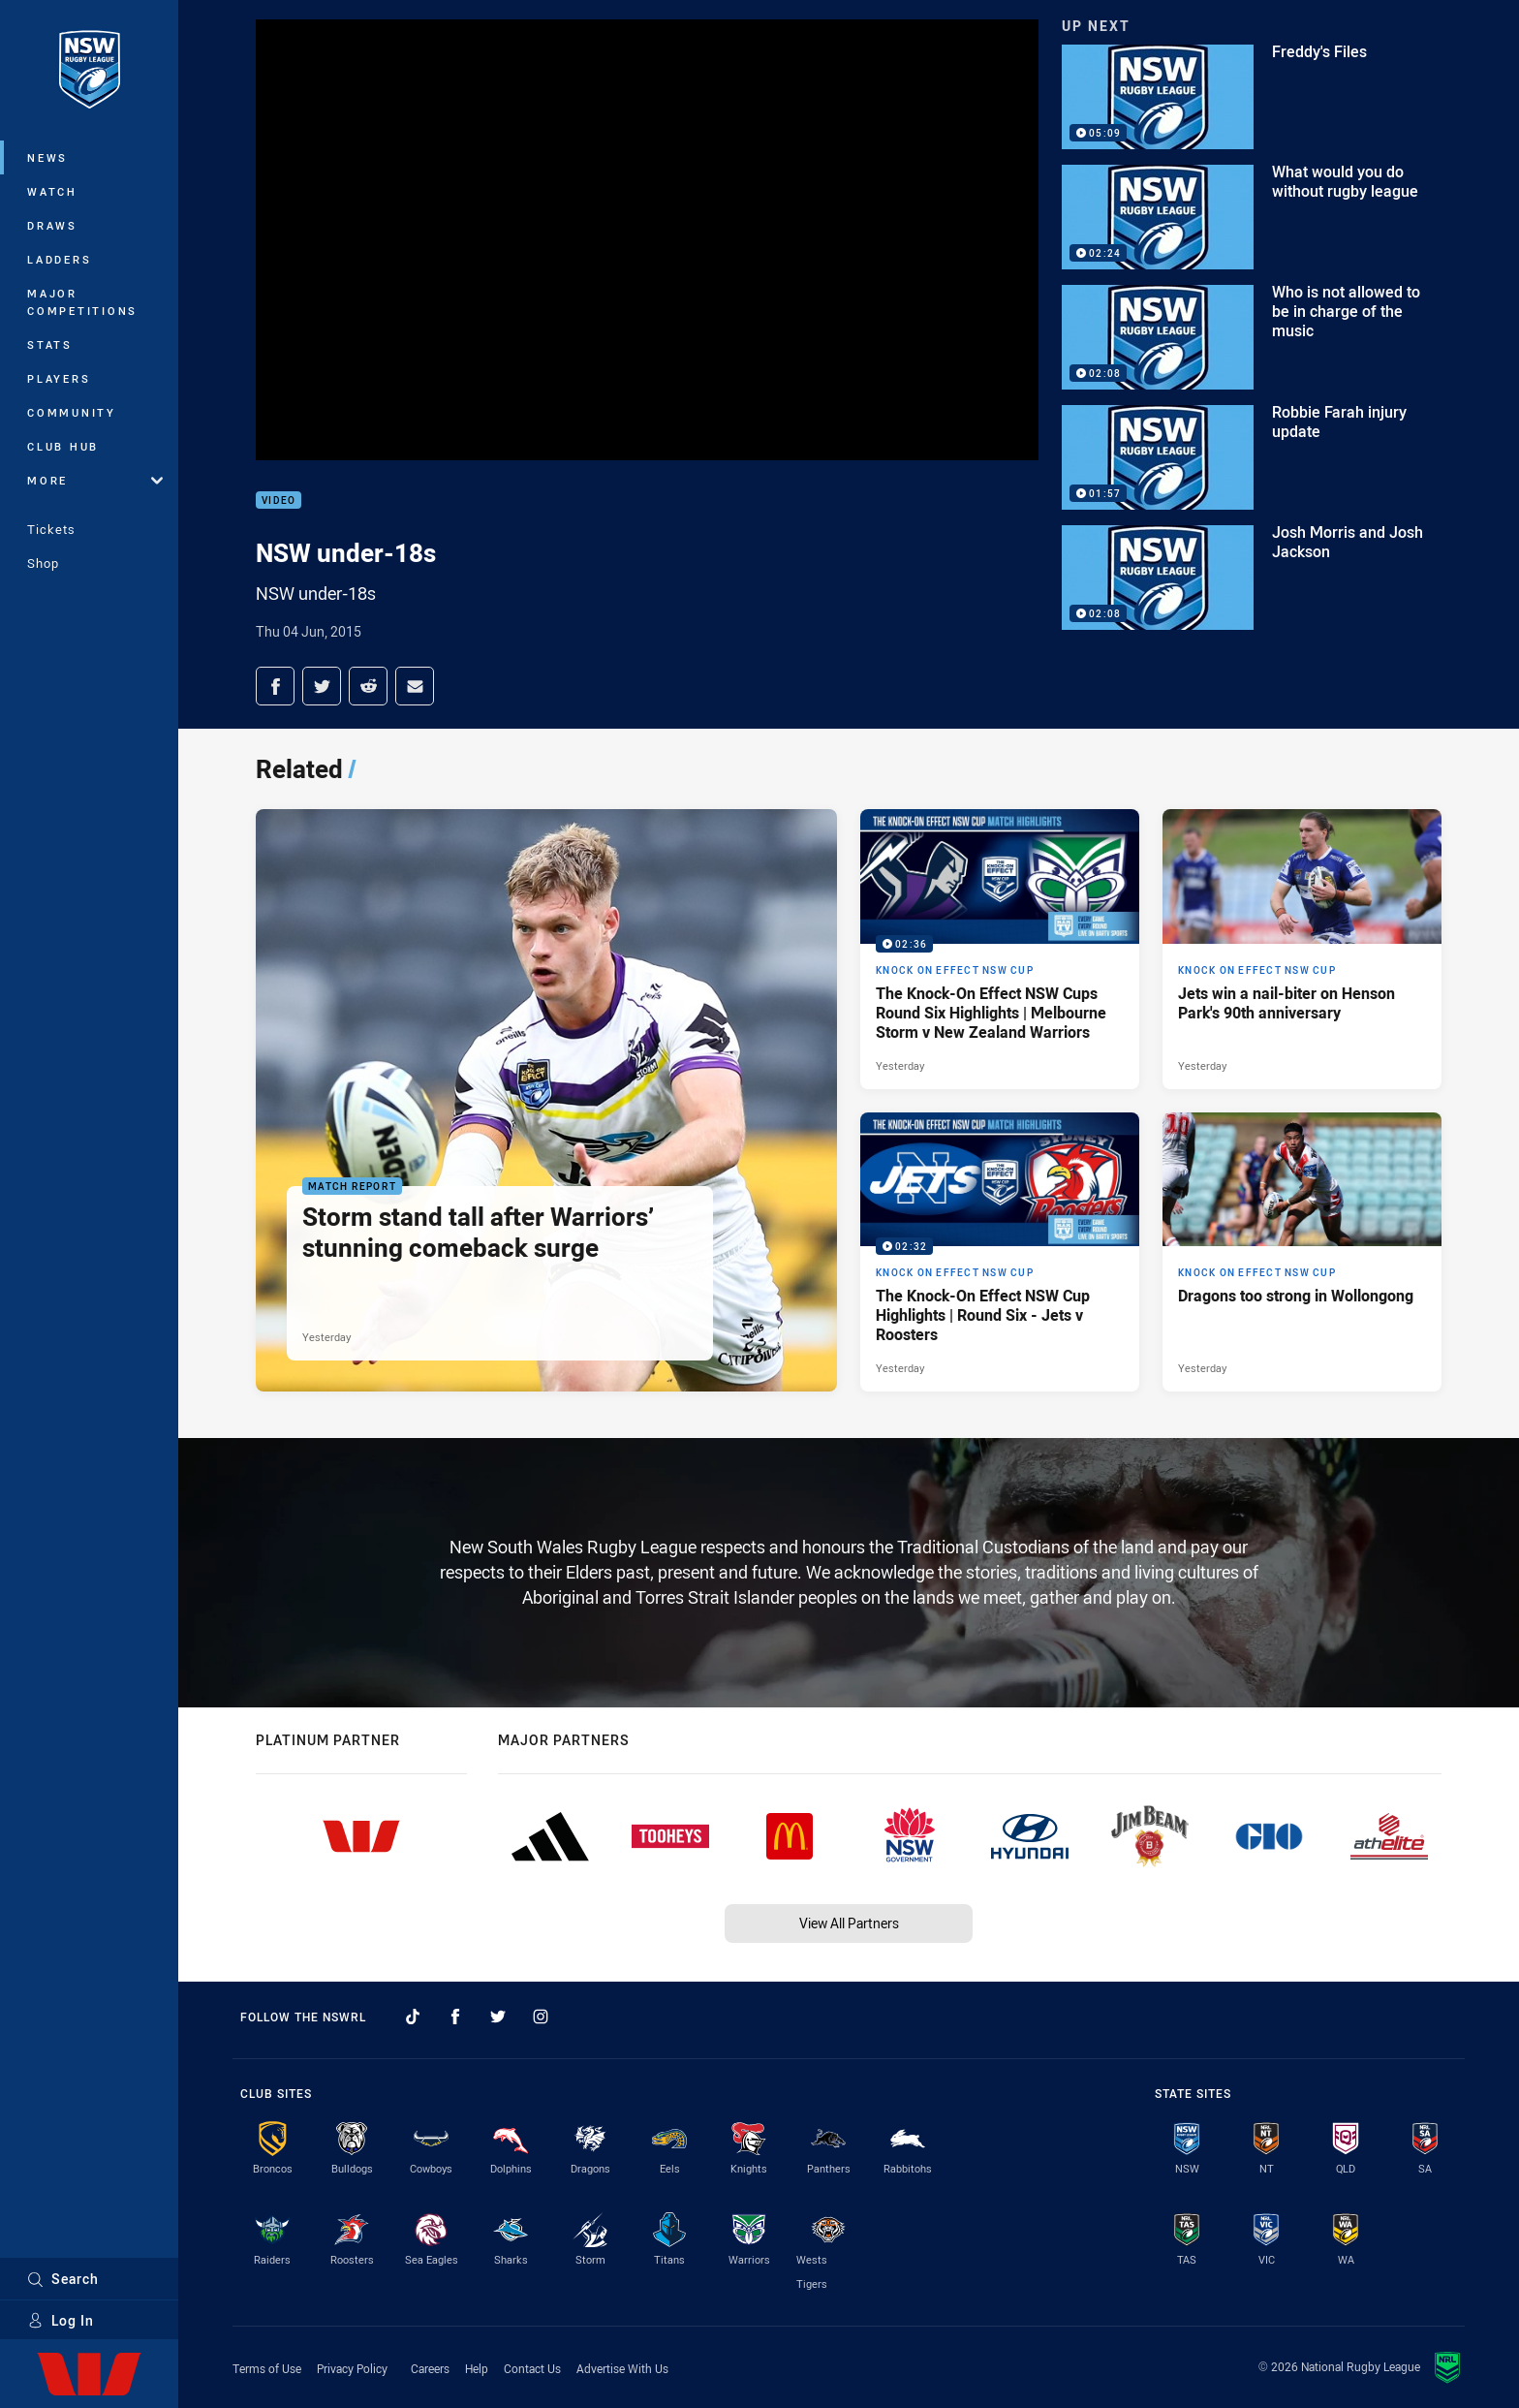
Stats (50, 344)
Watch (52, 191)
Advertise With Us (622, 2368)
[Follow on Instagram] (540, 2016)
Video (278, 500)
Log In (60, 2320)
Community (71, 412)
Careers (430, 2368)
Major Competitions (82, 302)
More (95, 480)
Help (476, 2368)
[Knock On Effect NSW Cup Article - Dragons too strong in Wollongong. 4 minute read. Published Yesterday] (1302, 1252)
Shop (43, 563)
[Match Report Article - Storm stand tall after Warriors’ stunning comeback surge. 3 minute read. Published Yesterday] (546, 1100)
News (47, 157)
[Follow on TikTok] (412, 2016)
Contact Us (532, 2368)
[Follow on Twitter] (498, 2016)
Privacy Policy (352, 2368)
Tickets (51, 529)
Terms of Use (266, 2368)
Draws (52, 225)
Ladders (59, 259)
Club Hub (63, 446)
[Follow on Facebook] (455, 2016)
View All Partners (849, 1923)
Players (58, 378)
